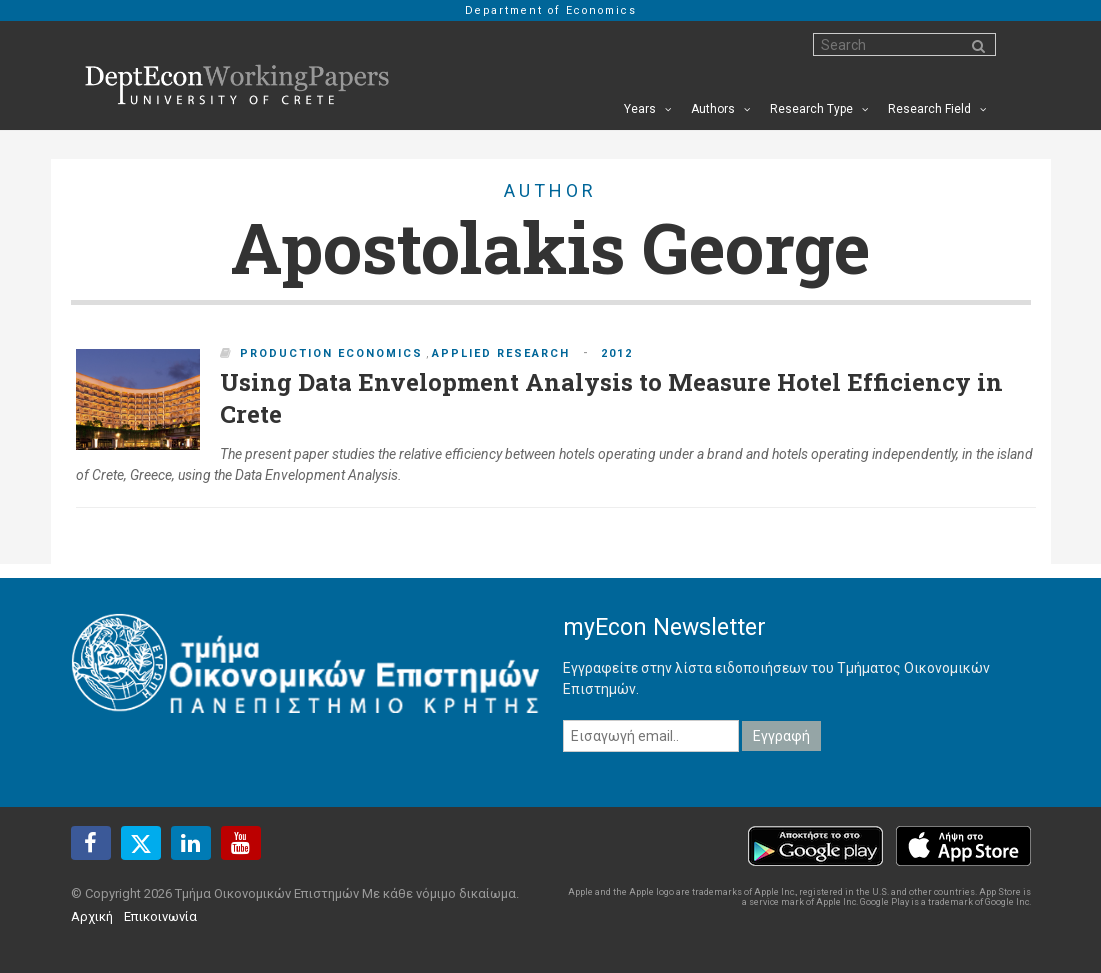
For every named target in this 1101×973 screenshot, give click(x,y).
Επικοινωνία (160, 916)
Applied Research (501, 353)
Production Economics (331, 353)
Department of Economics (551, 10)
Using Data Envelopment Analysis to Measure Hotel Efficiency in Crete (611, 398)
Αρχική (92, 916)
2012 (617, 353)
